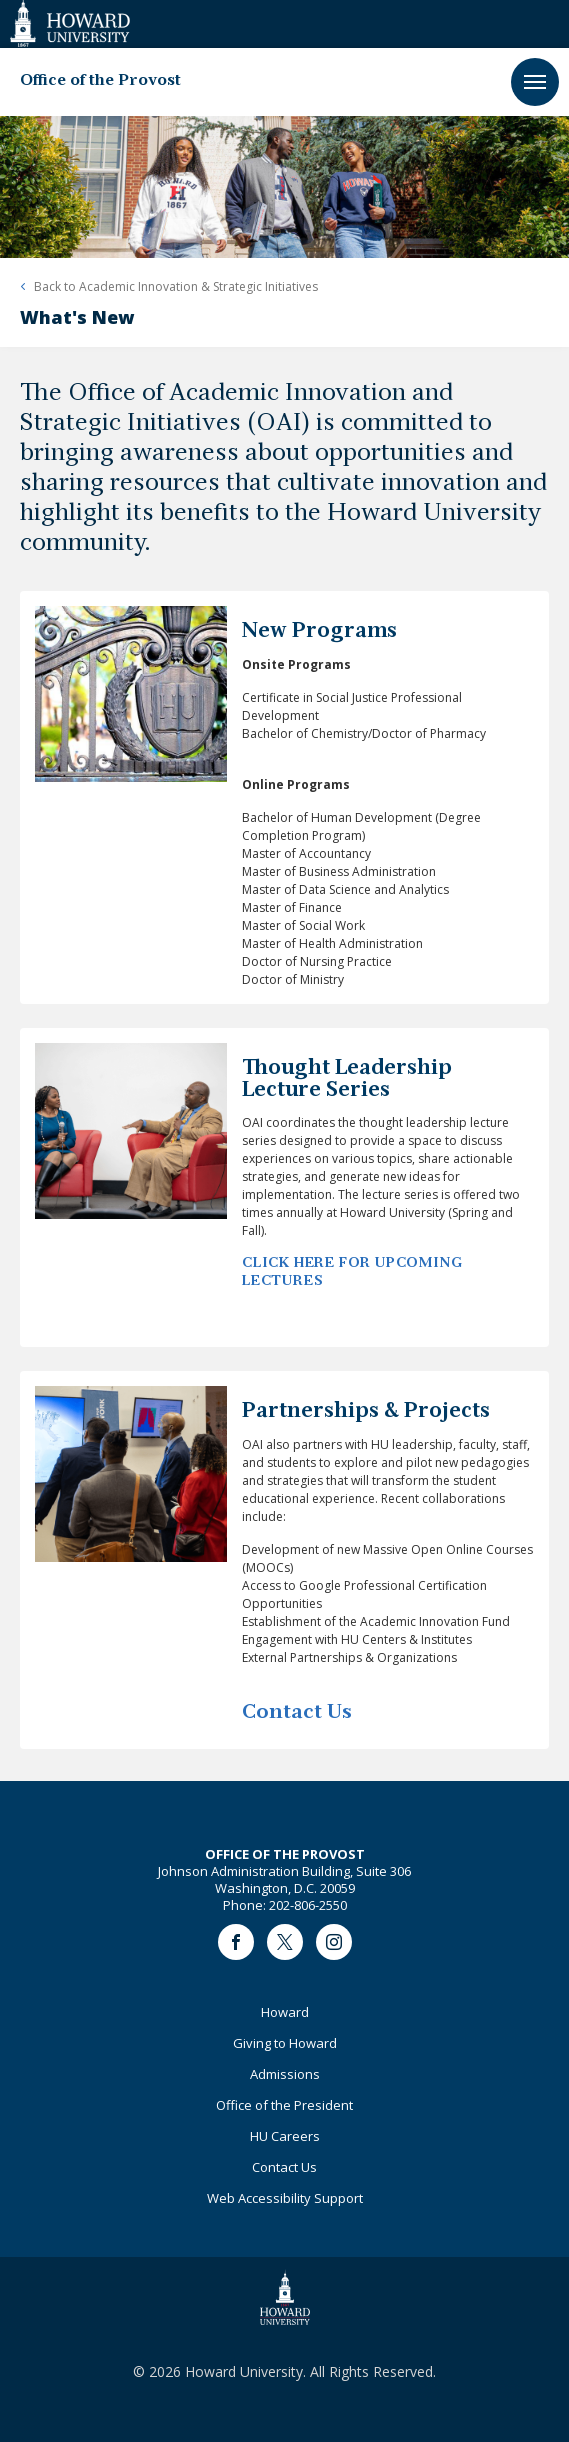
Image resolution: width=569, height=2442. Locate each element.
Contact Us (284, 2167)
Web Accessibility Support (285, 2198)
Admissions (285, 2074)
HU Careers (285, 2136)
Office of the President (284, 2105)
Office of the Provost (100, 81)
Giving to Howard (285, 2043)
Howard (285, 2012)
